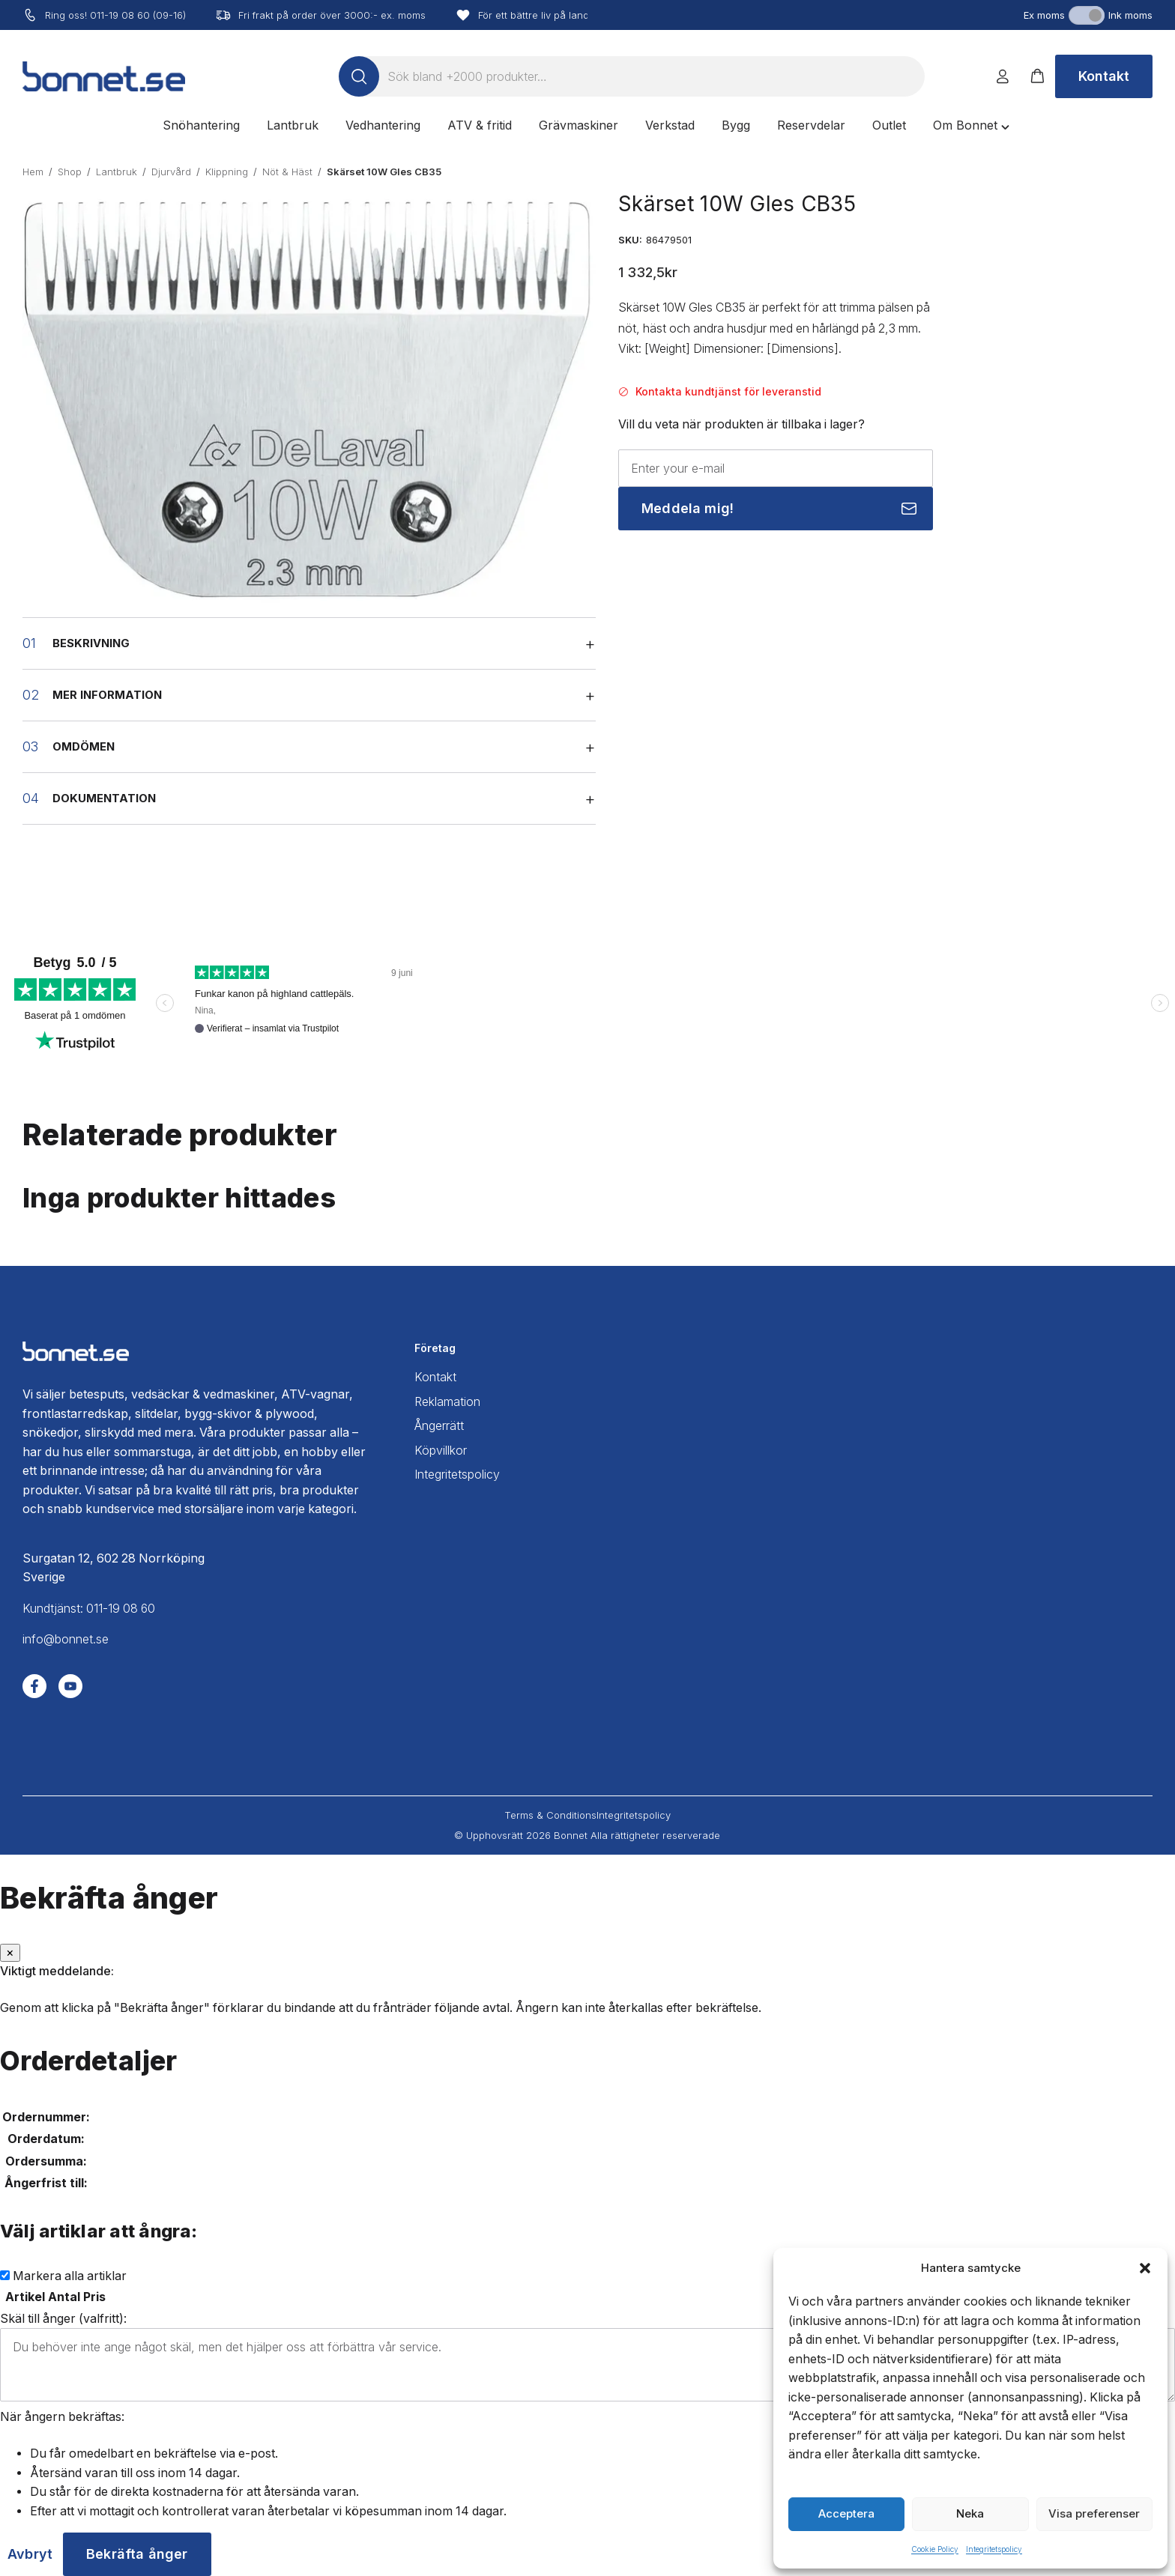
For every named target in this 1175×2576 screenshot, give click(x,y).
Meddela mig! (687, 508)
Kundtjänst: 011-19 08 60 (88, 1608)
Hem (32, 172)
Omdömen (83, 747)
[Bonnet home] (103, 76)
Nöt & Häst (287, 172)
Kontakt (1103, 76)
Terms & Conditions (550, 1815)
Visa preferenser (1094, 2513)
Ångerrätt (439, 1426)
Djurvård (171, 172)
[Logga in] (1002, 76)
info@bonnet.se (65, 1639)
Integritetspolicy (994, 2549)
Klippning (226, 172)
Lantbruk (116, 172)
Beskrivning (91, 643)
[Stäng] (10, 1953)
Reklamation (447, 1402)
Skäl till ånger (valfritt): (63, 2319)
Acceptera (846, 2513)
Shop (70, 172)
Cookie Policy (934, 2549)
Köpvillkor (440, 1450)
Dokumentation (104, 798)
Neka (970, 2513)
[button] (1145, 2268)
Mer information (107, 695)
